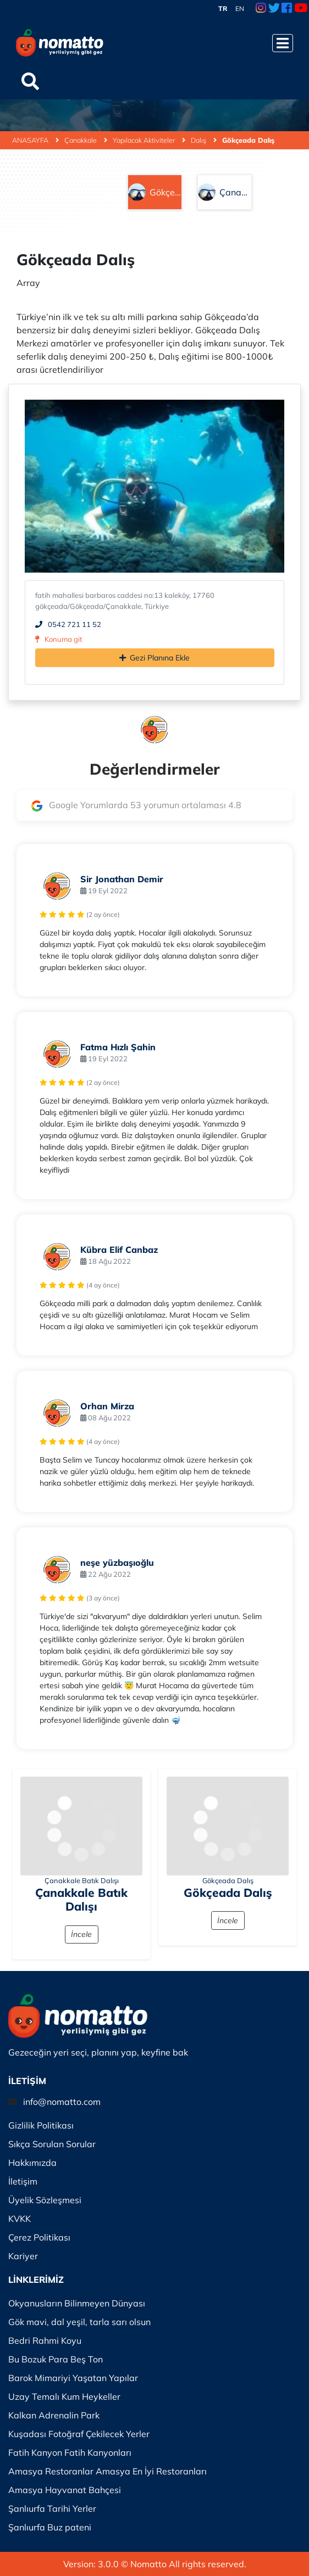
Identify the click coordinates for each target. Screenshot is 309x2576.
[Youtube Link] (300, 8)
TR (223, 8)
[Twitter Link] (274, 8)
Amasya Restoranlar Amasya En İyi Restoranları (107, 2471)
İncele (81, 1934)
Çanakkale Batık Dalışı (82, 1880)
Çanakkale (85, 140)
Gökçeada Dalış (248, 140)
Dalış (204, 140)
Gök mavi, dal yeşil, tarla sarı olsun (79, 2321)
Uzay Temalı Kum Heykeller (64, 2396)
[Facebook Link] (287, 8)
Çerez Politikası (39, 2237)
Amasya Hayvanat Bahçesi (64, 2489)
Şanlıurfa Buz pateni (49, 2527)
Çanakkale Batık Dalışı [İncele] (81, 1899)
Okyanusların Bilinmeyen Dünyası (76, 2303)
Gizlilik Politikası (41, 2125)
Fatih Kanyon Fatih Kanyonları (69, 2452)
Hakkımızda (32, 2162)
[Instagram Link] (261, 8)
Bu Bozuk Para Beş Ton (55, 2359)
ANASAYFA (35, 140)
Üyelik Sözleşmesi (44, 2199)
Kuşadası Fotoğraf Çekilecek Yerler (79, 2433)
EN (239, 8)
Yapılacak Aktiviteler (149, 140)
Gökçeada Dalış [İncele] (228, 1892)
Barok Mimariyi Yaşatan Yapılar (73, 2377)
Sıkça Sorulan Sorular (52, 2143)
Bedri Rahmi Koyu (44, 2340)
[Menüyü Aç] (282, 43)
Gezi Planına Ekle (154, 658)
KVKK (19, 2218)
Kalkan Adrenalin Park (54, 2415)
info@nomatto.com (62, 2101)
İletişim (22, 2181)
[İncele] (81, 1826)
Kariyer (23, 2255)
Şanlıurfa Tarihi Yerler (52, 2508)
